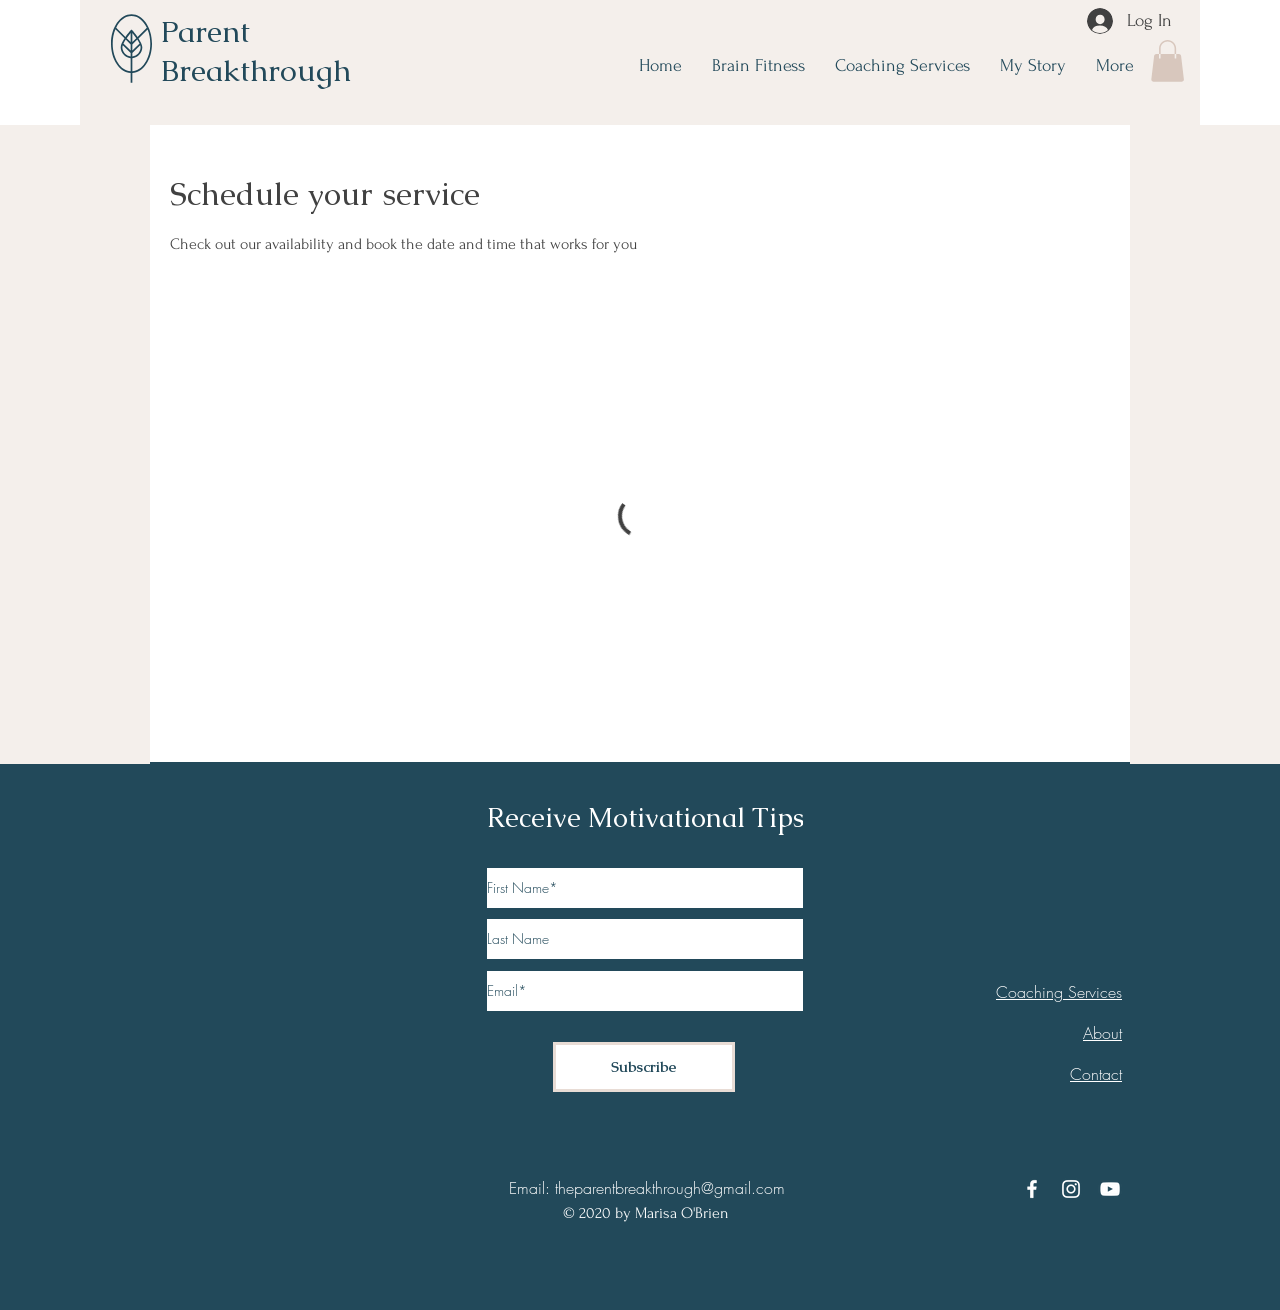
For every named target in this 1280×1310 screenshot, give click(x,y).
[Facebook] (1032, 1189)
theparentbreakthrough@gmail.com (670, 1188)
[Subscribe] (644, 1067)
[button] (1167, 61)
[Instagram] (1071, 1189)
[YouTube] (1110, 1189)
